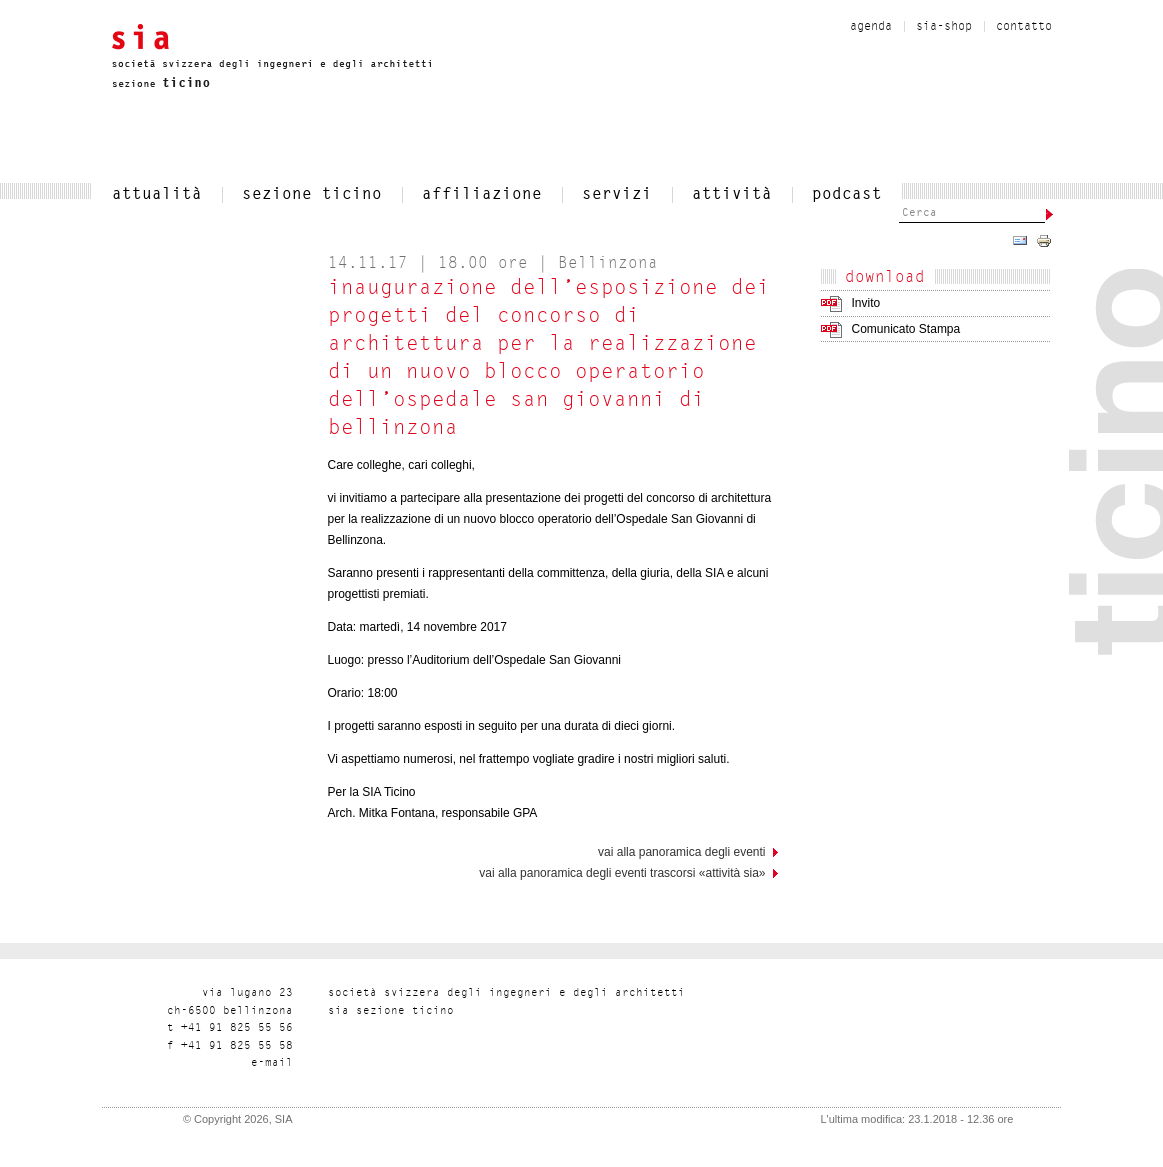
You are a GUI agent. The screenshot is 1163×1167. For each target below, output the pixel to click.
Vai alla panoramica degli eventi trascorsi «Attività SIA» (622, 873)
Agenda (871, 27)
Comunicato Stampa (906, 329)
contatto (1024, 27)
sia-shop (944, 27)
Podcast (847, 195)
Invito (866, 303)
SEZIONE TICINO (312, 195)
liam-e (272, 1063)
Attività (732, 195)
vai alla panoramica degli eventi (681, 852)
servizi (617, 195)
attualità (157, 195)
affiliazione (482, 195)
